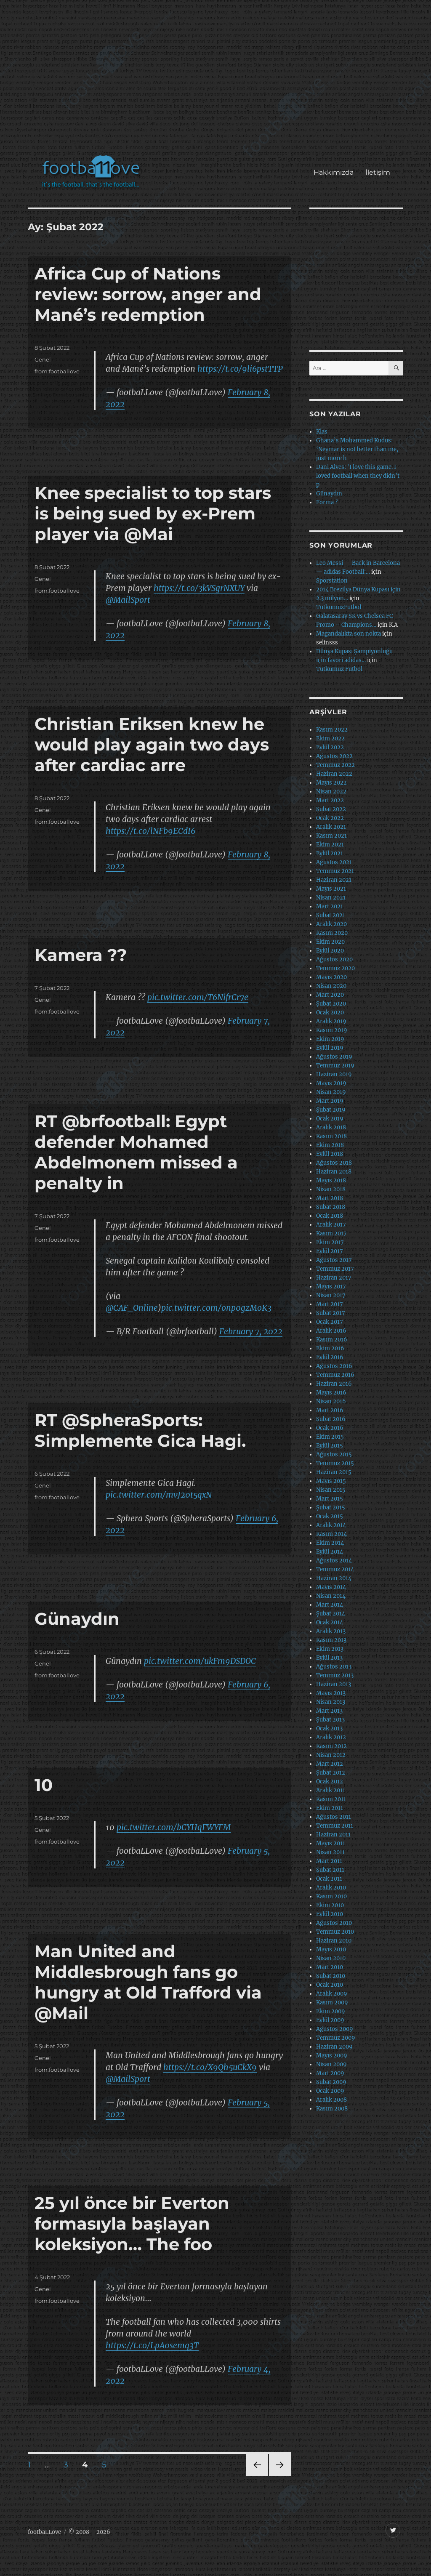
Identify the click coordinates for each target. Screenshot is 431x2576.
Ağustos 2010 (334, 1923)
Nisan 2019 (331, 1092)
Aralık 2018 (331, 1127)
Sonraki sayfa (279, 2475)
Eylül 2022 (330, 747)
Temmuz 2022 (335, 765)
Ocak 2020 (330, 1012)
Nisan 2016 (331, 1401)
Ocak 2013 (329, 1728)
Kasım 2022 (332, 729)
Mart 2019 (329, 1100)
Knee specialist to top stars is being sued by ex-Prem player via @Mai (153, 513)
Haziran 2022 (334, 773)
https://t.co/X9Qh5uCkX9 (210, 2067)
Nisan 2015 (331, 1489)
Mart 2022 (330, 800)
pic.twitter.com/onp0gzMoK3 (216, 1308)
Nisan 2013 (330, 1702)
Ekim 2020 (330, 941)
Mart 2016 (329, 1410)
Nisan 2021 (331, 897)
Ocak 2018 (329, 1215)
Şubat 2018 (330, 1207)
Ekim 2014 (330, 1542)
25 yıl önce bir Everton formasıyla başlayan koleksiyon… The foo (132, 2223)
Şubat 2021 (330, 915)
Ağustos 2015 (334, 1454)
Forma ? (327, 502)
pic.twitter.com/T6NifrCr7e (197, 997)
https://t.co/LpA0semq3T (152, 2345)
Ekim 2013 (329, 1649)
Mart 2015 (329, 1498)
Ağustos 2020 (334, 959)
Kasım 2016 (331, 1339)
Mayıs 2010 (331, 1949)
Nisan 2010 (331, 1958)
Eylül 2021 (329, 853)
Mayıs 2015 (331, 1481)
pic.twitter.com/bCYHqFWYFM (174, 1827)
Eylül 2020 (330, 950)
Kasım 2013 (331, 1640)
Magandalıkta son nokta (348, 633)
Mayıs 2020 (331, 977)
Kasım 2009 (332, 2002)
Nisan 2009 (331, 2064)
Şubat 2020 (331, 1003)
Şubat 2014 (330, 1613)
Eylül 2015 (329, 1445)
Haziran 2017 (333, 1277)
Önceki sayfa (256, 2475)
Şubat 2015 (330, 1507)
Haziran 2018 (333, 1171)
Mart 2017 (329, 1304)
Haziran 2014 (333, 1578)
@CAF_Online (132, 1308)
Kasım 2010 (331, 1896)
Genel (43, 359)
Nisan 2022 (331, 791)
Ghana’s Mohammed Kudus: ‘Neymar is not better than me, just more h (357, 449)
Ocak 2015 (329, 1516)
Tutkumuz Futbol (339, 669)
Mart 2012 (329, 1763)
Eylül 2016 (329, 1357)
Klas (321, 431)
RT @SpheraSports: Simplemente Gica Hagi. (140, 1430)
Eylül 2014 (329, 1551)
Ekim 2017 (330, 1242)
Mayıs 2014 (331, 1587)
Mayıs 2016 (331, 1392)
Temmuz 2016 (335, 1374)
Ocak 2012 (329, 1781)
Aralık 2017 (331, 1224)
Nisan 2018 (331, 1189)
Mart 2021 (329, 906)
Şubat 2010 (330, 1976)
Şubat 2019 (331, 1109)
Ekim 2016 (330, 1348)
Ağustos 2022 (334, 756)
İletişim (377, 172)
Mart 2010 (329, 1967)
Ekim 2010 (330, 1905)
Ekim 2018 (330, 1145)
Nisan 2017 (331, 1295)
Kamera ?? (81, 955)
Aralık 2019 (331, 1021)
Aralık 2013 (331, 1631)
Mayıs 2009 (331, 2055)
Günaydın (77, 1618)
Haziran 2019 (334, 1074)
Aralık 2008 (331, 2099)
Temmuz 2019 (335, 1065)
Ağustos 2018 (334, 1162)
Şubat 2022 (331, 809)
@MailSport (128, 600)
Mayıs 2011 (330, 1843)
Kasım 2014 (331, 1534)
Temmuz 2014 (335, 1569)
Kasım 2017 (331, 1233)
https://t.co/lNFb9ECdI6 (150, 831)
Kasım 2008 (332, 2108)
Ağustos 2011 (333, 1816)
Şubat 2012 (330, 1772)
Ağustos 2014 (334, 1560)
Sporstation (332, 580)
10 (44, 1785)
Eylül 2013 (329, 1657)
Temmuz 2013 (335, 1675)
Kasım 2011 (331, 1799)
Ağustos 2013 (333, 1666)
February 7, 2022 (250, 1331)
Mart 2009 (330, 2073)
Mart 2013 (329, 1710)
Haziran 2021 (333, 880)
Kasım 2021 (331, 835)
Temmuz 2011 (334, 1825)
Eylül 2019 (329, 1047)
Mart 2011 (329, 1861)
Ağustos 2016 (334, 1366)
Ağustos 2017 (334, 1260)
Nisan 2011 (330, 1852)
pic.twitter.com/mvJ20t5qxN (159, 1495)
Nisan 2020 (331, 986)
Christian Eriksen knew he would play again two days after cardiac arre (152, 744)
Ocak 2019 (329, 1118)
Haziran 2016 (334, 1383)
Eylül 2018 (329, 1154)
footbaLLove (44, 2532)
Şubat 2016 (331, 1419)
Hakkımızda (334, 172)
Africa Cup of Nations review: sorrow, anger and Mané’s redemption (148, 294)
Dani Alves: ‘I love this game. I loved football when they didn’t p (357, 475)
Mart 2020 (330, 994)
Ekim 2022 (330, 738)
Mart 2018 (329, 1198)
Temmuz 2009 (335, 2037)
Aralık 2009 (331, 1993)
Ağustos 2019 (334, 1056)
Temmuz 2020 (335, 968)
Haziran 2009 (334, 2046)
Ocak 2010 (329, 1984)
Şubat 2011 (330, 1869)
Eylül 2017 (329, 1251)
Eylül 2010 (329, 1914)
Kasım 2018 (331, 1136)
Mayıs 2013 (331, 1693)
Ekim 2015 (330, 1436)
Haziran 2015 (333, 1472)
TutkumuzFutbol (338, 607)
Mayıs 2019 (331, 1083)
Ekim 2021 (330, 844)
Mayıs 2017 (331, 1286)
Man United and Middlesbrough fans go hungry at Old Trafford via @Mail (148, 1982)
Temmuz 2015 (335, 1463)
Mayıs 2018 (331, 1180)
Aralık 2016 (331, 1330)
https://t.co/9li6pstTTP (240, 369)
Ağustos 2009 (334, 2029)
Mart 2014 (329, 1604)
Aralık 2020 (331, 924)
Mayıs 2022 (331, 782)
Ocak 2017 (329, 1321)
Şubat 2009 (331, 2082)
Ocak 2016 (329, 1428)
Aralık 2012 (331, 1737)
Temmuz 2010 (335, 1931)
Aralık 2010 (331, 1887)
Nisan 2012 (331, 1755)
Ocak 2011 (329, 1878)
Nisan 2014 (331, 1595)
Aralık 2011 (330, 1790)
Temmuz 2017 (335, 1268)
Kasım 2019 (331, 1030)
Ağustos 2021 (334, 862)
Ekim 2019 (330, 1039)
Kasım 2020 (332, 933)
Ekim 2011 (329, 1808)
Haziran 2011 (333, 1834)
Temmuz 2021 (335, 871)
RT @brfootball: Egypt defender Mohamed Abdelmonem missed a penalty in (136, 1152)
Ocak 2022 (330, 818)
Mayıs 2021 (331, 888)
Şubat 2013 (330, 1719)
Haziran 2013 (333, 1684)
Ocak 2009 (330, 2090)
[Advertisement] (217, 82)
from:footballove (57, 371)
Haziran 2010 (333, 1940)
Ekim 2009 (330, 2011)
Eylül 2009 (330, 2020)
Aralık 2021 (331, 826)
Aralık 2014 (331, 1525)
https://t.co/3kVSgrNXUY (199, 588)
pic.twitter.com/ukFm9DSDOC (200, 1661)
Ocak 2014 (329, 1622)
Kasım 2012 (331, 1746)
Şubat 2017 (330, 1313)
